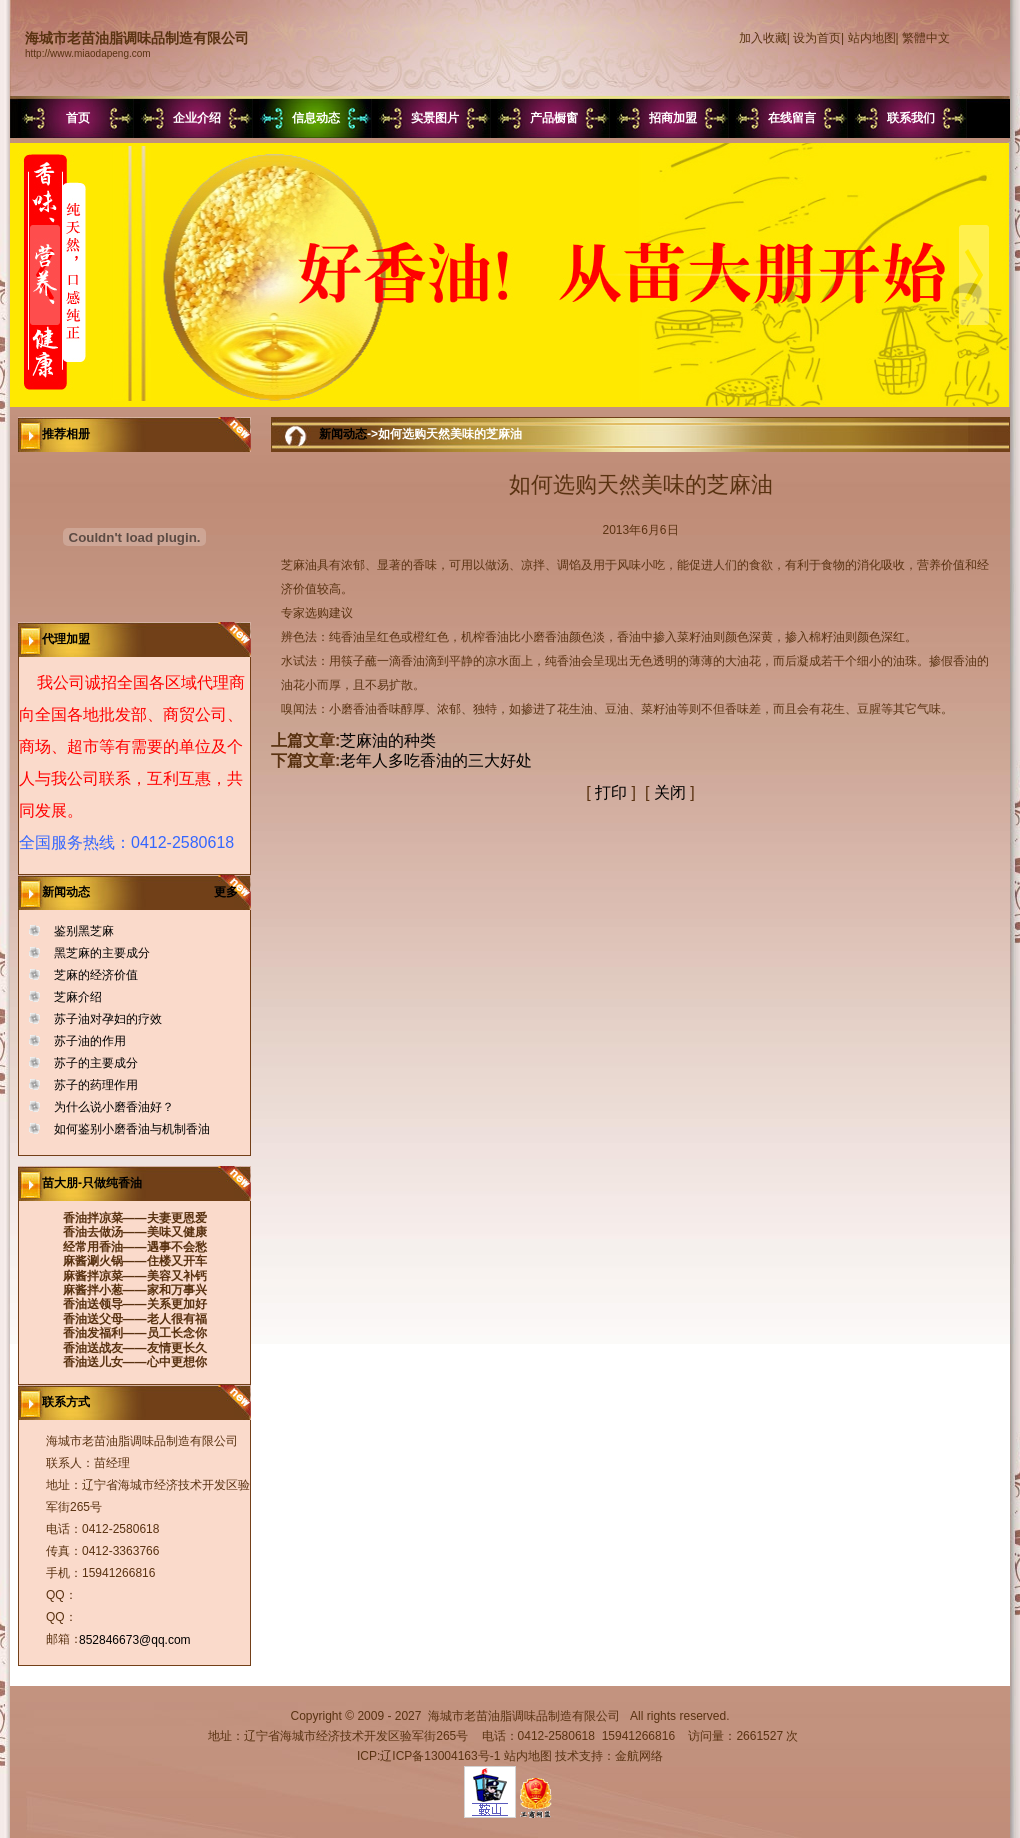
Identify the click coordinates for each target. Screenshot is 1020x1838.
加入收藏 (763, 38)
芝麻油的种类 (388, 740)
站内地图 (872, 38)
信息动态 (316, 118)
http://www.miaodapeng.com (88, 53)
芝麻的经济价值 (96, 975)
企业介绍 (197, 118)
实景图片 (435, 118)
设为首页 (817, 38)
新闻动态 (343, 434)
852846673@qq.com (135, 1640)
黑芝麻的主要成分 (102, 953)
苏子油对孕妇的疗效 (108, 1019)
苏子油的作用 (90, 1041)
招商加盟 (673, 118)
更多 (232, 892)
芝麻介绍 (78, 997)
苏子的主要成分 (96, 1063)
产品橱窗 (554, 118)
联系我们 (911, 118)
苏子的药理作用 (96, 1085)
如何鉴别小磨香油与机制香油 (132, 1129)
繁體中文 (926, 38)
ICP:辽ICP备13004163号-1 (428, 1756)
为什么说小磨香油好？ (114, 1107)
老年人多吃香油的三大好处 (436, 760)
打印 (611, 792)
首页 (78, 118)
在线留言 (792, 118)
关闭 (670, 792)
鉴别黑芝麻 (84, 931)
